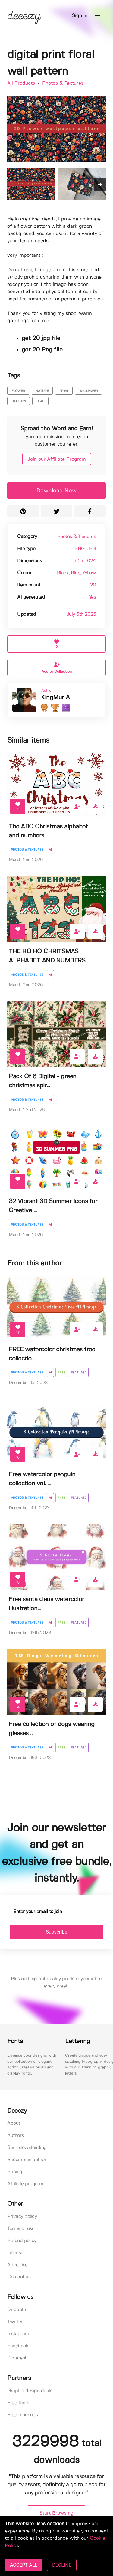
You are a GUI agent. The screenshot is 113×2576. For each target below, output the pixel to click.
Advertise (17, 2265)
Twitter (15, 2322)
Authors (15, 2135)
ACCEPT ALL (23, 2565)
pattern (18, 401)
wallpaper (88, 391)
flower (18, 391)
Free (61, 1372)
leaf (40, 401)
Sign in (79, 15)
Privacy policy (22, 2216)
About (13, 2123)
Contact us (18, 2277)
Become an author (26, 2159)
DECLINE (61, 2565)
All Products (21, 83)
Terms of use (20, 2228)
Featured (78, 1372)
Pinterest (17, 2358)
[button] (97, 16)
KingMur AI (56, 697)
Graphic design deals (29, 2390)
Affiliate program (25, 2184)
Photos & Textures (62, 83)
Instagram (18, 2334)
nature (42, 391)
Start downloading (27, 2147)
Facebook (17, 2346)
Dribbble (16, 2309)
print (64, 391)
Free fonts (18, 2403)
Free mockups (22, 2415)
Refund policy (21, 2240)
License (15, 2253)
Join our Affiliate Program (56, 459)
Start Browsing (56, 2513)
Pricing (14, 2172)
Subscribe (56, 1932)
